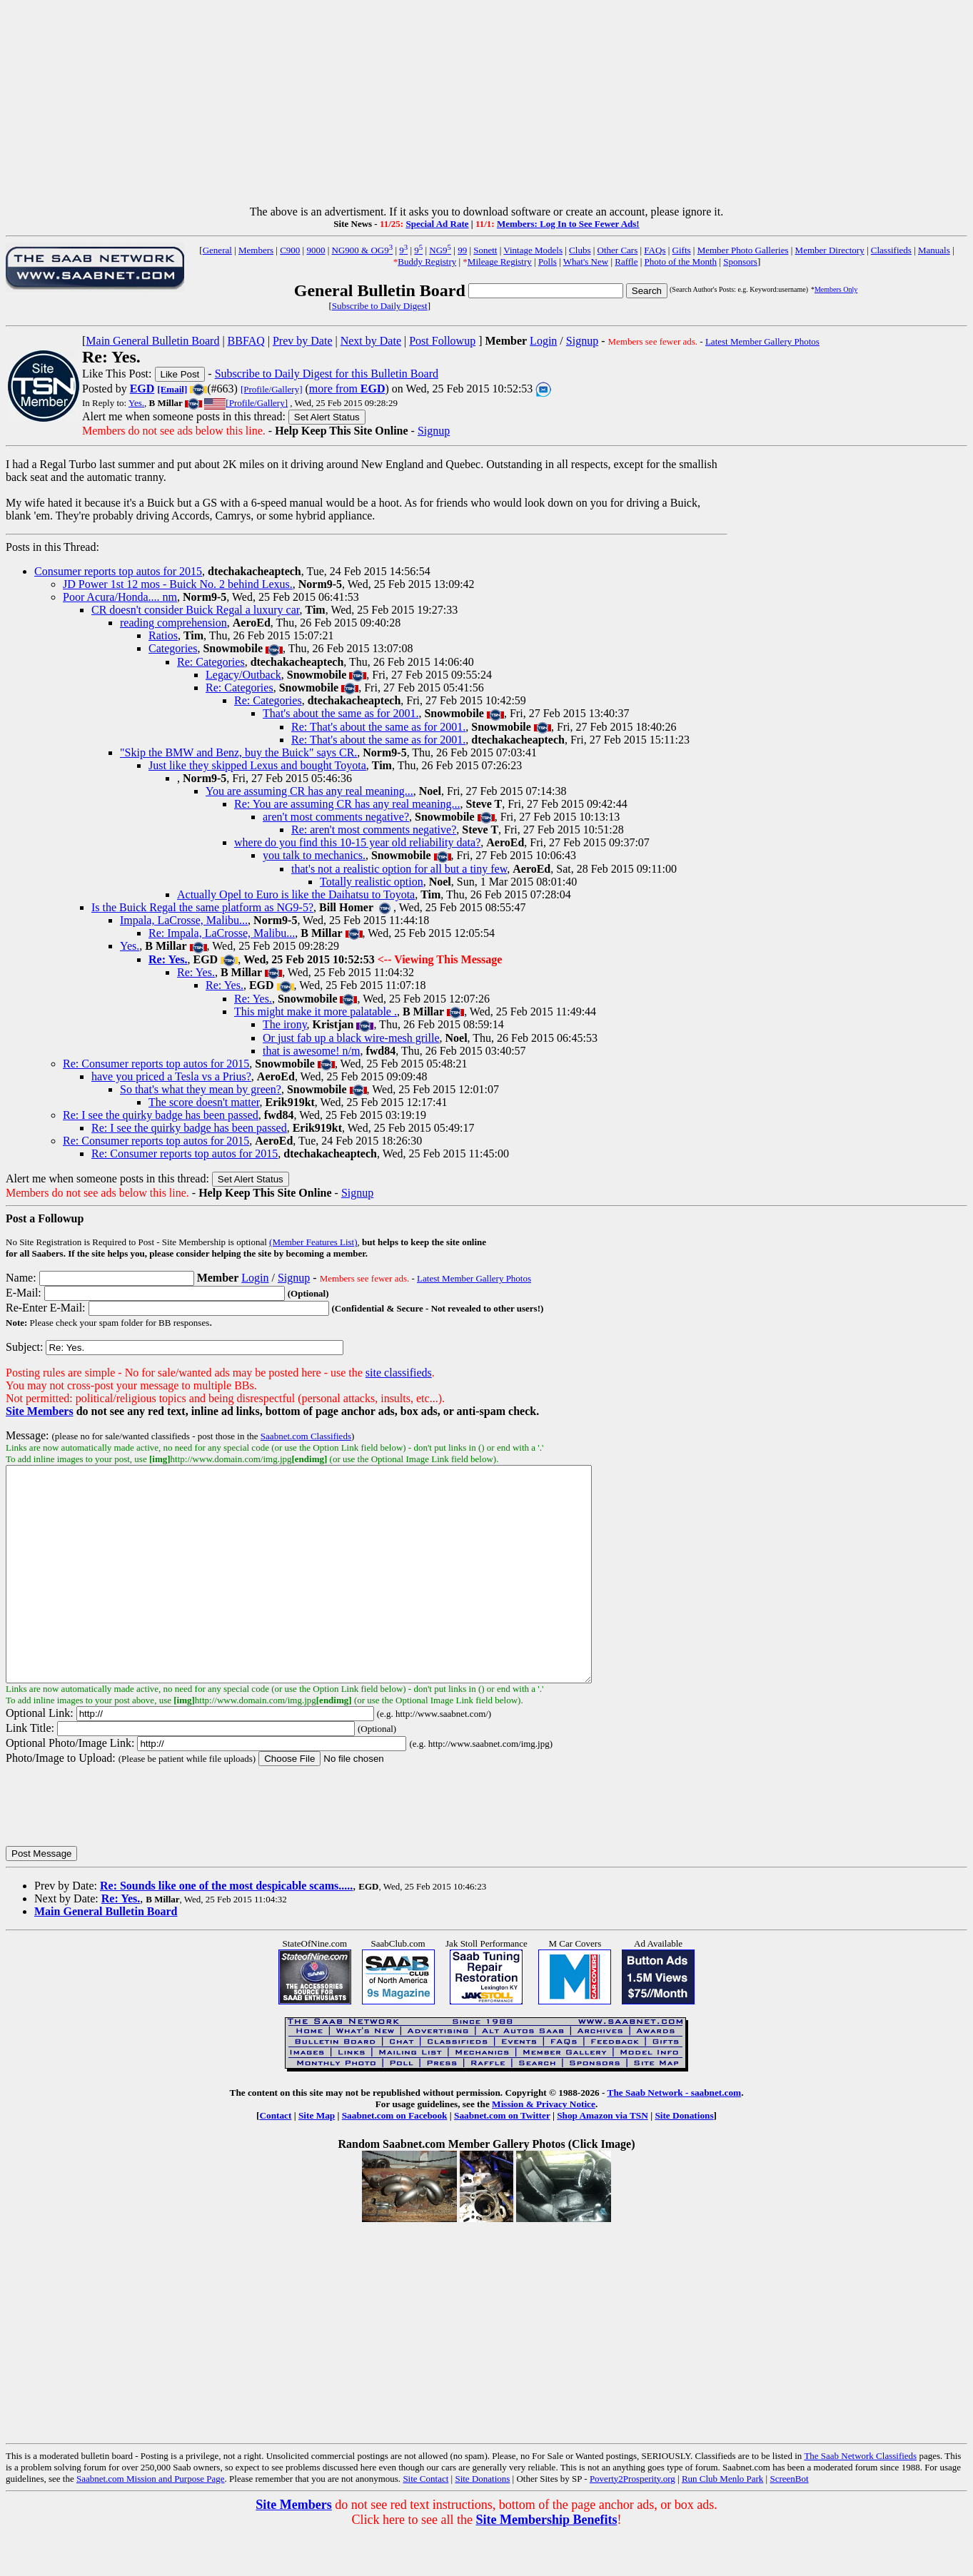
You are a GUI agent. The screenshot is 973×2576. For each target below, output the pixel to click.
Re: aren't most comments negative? (373, 829)
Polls (547, 261)
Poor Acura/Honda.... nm (120, 597)
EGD (142, 388)
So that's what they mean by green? (200, 1089)
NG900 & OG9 (362, 250)
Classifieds (891, 250)
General (217, 250)
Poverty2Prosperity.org (632, 2521)
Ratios (163, 635)
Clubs (579, 250)
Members (255, 250)
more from (347, 388)
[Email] (172, 389)
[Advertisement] (487, 106)
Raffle (626, 261)
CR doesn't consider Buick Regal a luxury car (195, 610)
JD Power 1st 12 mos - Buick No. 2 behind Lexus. (178, 584)
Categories (172, 648)
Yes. (136, 402)
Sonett (485, 250)
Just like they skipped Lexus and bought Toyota (257, 765)
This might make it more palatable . (315, 1011)
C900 (290, 250)
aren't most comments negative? (336, 817)
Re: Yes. (196, 972)
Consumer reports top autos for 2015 (118, 571)
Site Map (316, 2158)
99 (462, 250)
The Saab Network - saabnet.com (675, 2135)
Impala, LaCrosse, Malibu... (184, 920)
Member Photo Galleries (743, 250)
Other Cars (618, 250)
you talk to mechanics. (314, 855)
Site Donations (684, 2158)
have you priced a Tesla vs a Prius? (171, 1076)
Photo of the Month (681, 261)
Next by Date (371, 341)
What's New (585, 261)
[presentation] (114, 1848)
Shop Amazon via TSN (602, 2158)
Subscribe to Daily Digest (380, 305)
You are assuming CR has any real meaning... (309, 791)
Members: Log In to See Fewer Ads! (568, 223)
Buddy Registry (427, 261)
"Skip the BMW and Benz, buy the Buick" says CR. (238, 752)
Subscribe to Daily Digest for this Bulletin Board (326, 373)
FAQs (654, 250)
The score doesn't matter (204, 1102)
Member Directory (829, 250)
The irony (285, 1024)
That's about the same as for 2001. (340, 713)
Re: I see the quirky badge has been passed (160, 1115)
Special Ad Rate (436, 223)
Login (543, 341)
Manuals (934, 250)
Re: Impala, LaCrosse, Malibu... (221, 933)
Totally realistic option (371, 882)
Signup (582, 341)
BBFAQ (246, 341)
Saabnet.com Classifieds (306, 1436)
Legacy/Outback (243, 675)
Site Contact (425, 2521)
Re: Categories (211, 662)
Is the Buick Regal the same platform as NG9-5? (202, 907)
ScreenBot (789, 2521)
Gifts (681, 250)
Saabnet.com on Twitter (502, 2158)
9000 (315, 250)
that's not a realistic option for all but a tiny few (399, 869)
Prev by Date (303, 341)
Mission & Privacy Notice (543, 2146)
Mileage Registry (500, 261)
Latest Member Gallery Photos (762, 341)
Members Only (836, 289)
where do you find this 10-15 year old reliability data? (357, 842)
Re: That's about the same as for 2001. (378, 727)
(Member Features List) (313, 1242)
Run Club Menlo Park (722, 2521)
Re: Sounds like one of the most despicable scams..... (226, 1928)
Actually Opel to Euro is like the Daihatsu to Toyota (296, 894)
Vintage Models (533, 250)
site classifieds (398, 1372)
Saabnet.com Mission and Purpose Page (150, 2521)
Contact (275, 2158)
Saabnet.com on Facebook (395, 2158)
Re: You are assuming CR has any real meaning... (347, 804)
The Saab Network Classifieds (860, 2498)
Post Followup (442, 341)
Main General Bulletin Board (152, 341)
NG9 (440, 250)
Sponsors (740, 261)
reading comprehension (173, 623)
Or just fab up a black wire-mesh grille (351, 1038)
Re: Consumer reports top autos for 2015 (156, 1064)
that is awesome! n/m (311, 1051)
